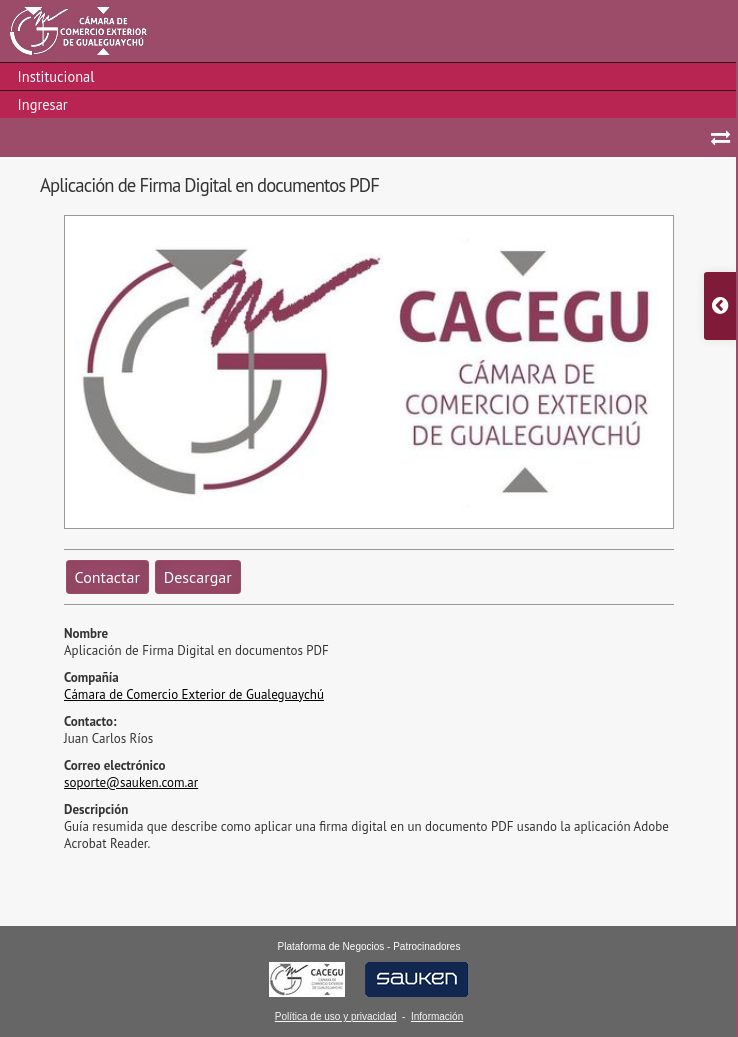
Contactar (107, 577)
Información (437, 1016)
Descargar (198, 577)
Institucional (56, 76)
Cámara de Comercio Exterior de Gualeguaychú (194, 694)
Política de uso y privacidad (336, 1016)
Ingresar (43, 104)
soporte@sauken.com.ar (131, 782)
